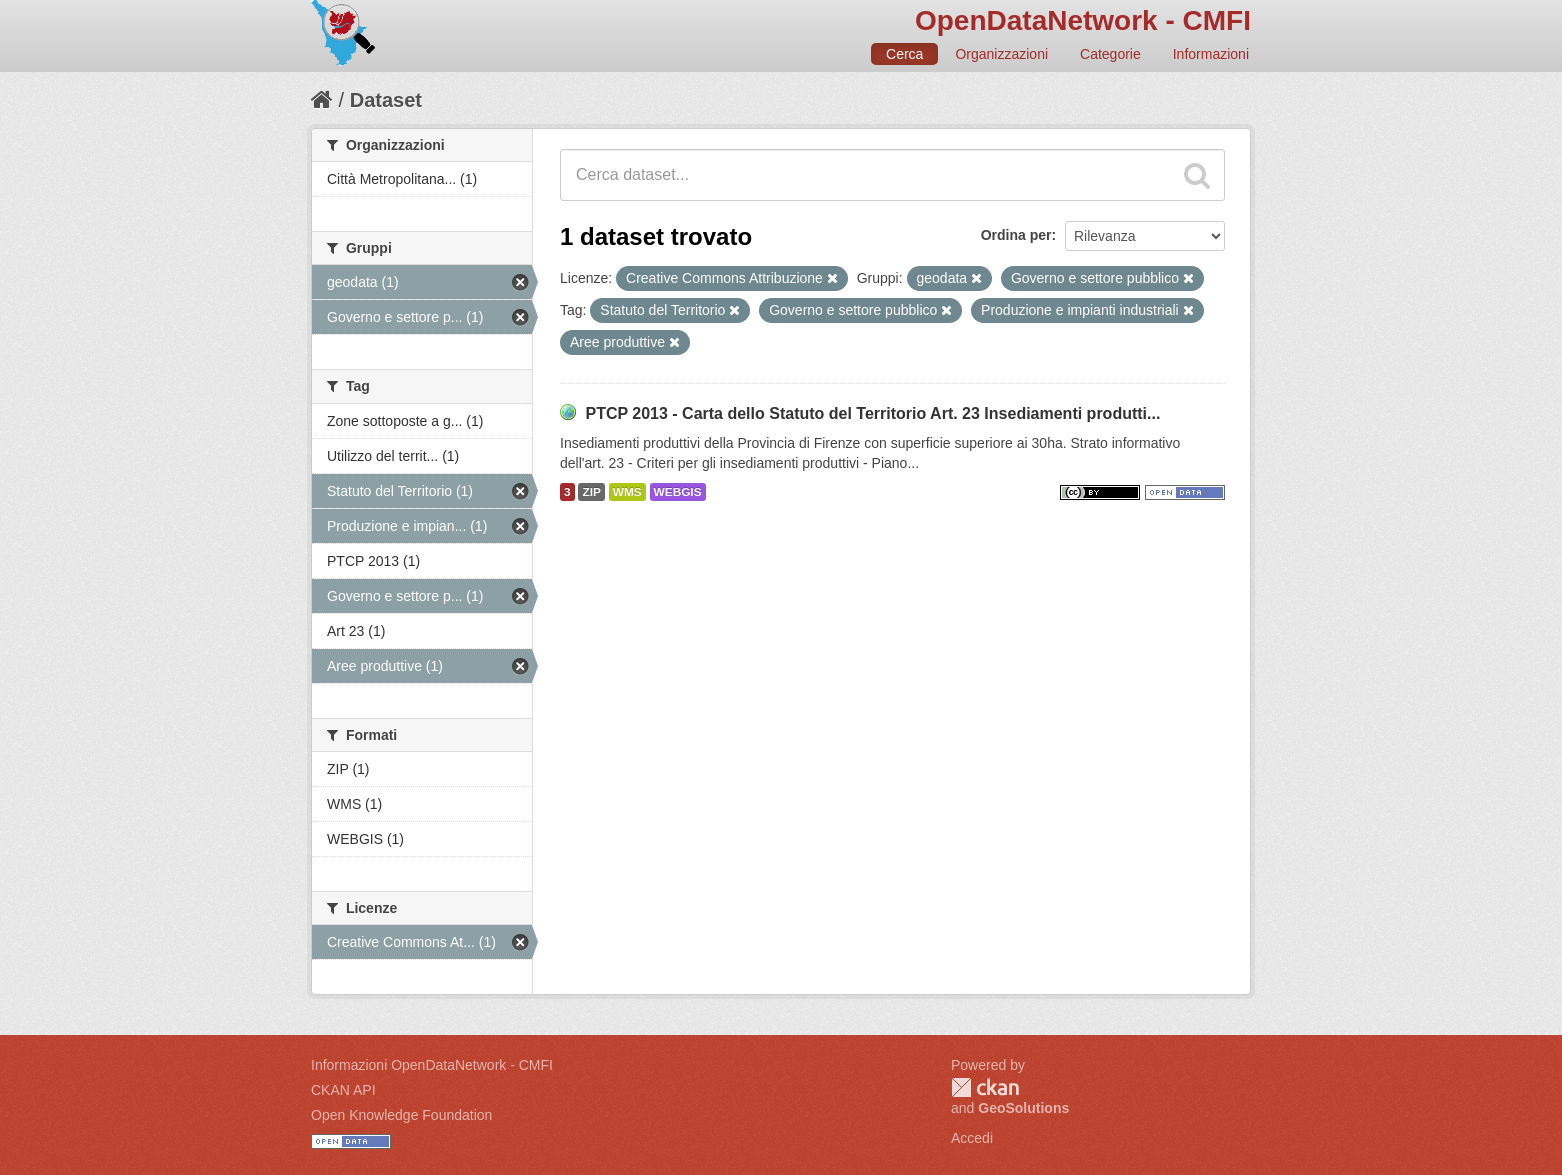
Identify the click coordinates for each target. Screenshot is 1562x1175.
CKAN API (343, 1090)
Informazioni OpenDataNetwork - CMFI (432, 1065)
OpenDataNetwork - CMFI (1083, 20)
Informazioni (1211, 54)
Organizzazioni (1001, 54)
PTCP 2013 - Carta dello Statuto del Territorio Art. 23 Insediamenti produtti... (872, 413)
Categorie (1110, 54)
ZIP (591, 492)
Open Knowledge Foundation (401, 1115)
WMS (627, 492)
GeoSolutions (1023, 1108)
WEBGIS (678, 492)
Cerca (904, 54)
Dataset (386, 100)
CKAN (985, 1087)
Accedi (972, 1138)
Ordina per (1016, 235)
